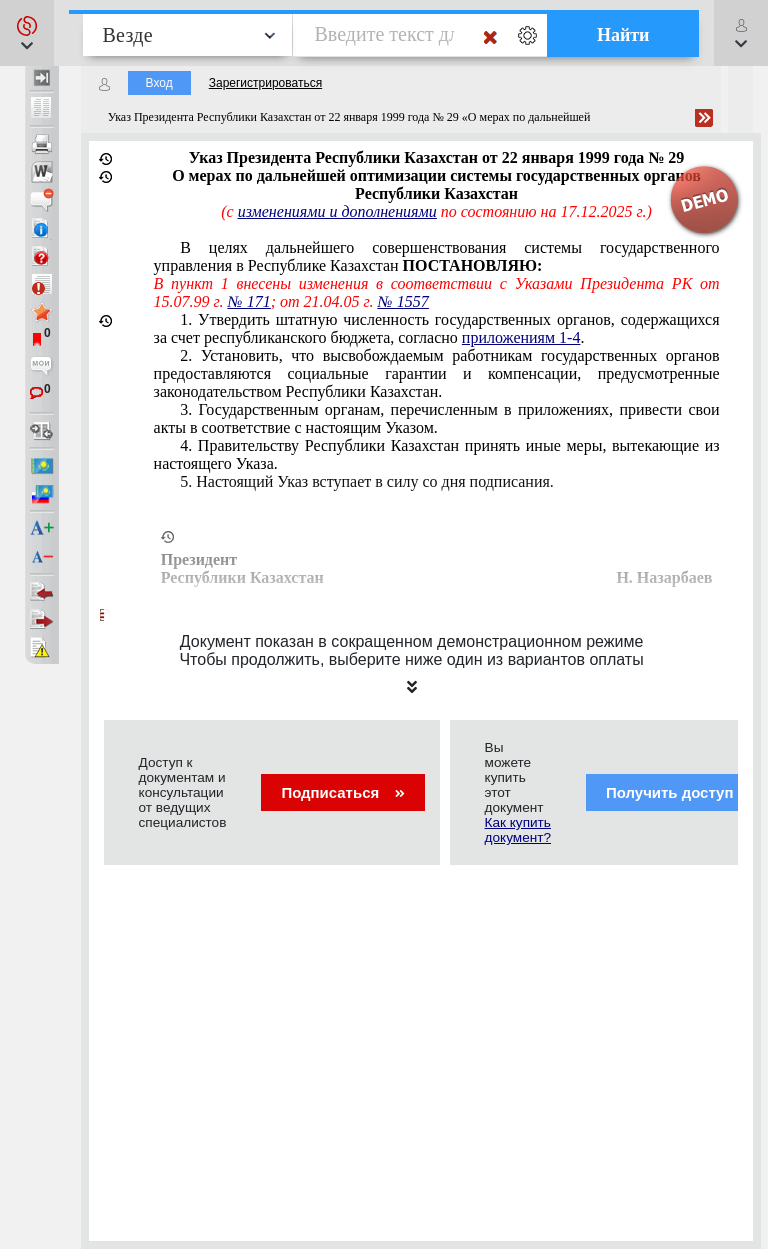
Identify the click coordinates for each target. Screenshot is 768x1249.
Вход (159, 83)
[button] (27, 33)
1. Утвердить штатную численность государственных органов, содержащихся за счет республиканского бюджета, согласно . (437, 328)
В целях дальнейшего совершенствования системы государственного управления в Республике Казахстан (437, 256)
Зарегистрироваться (265, 83)
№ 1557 (403, 301)
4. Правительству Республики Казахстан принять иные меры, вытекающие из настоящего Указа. (437, 454)
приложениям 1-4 (521, 337)
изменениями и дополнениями (337, 211)
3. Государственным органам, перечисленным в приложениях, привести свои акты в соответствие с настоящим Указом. (437, 418)
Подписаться (342, 792)
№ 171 (249, 301)
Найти (623, 35)
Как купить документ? (518, 830)
